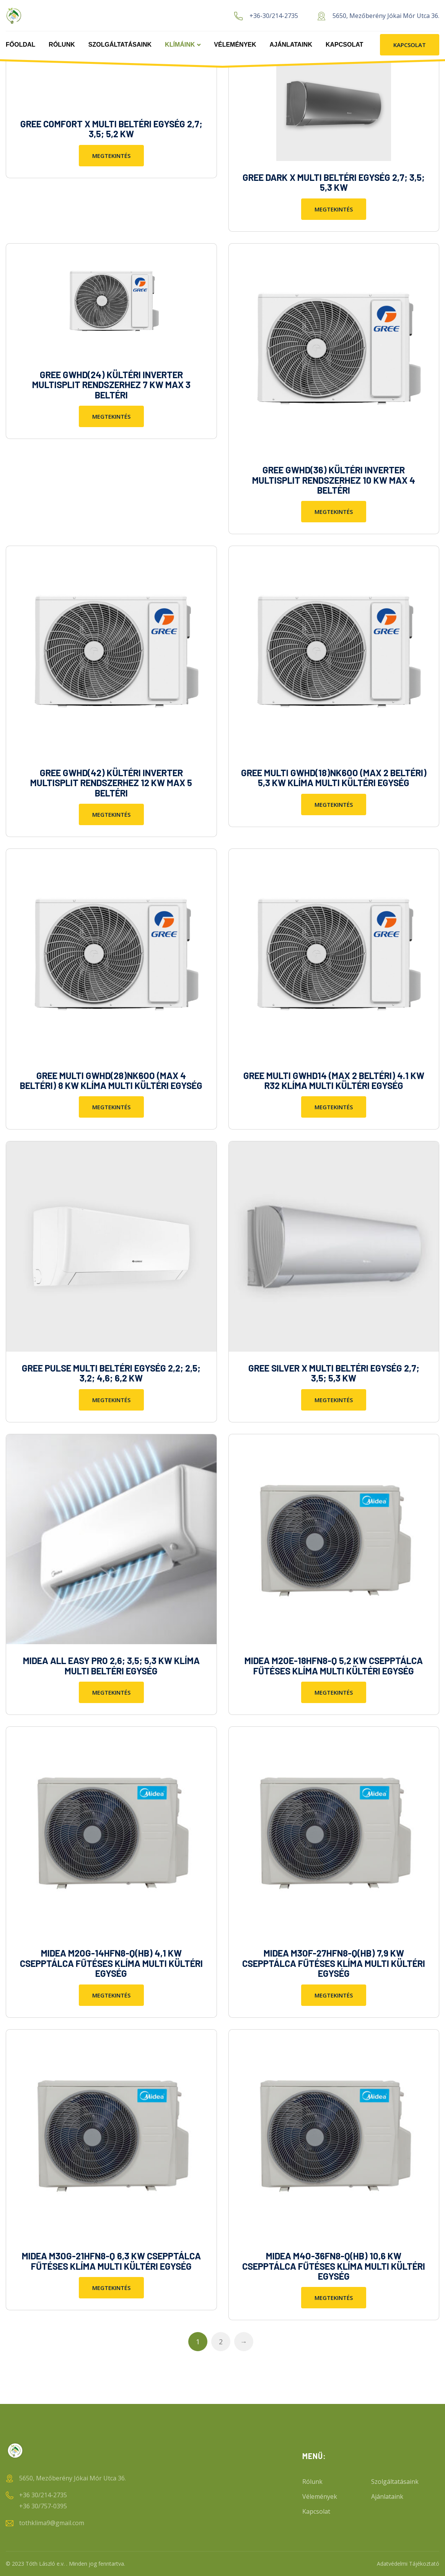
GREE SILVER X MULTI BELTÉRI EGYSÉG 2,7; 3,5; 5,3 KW (333, 1372)
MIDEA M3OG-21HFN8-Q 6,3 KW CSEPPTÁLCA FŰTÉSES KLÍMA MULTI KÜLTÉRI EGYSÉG (111, 2260)
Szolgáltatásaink (120, 44)
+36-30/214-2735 (273, 15)
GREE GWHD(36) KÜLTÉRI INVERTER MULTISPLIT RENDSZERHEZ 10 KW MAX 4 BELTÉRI (333, 480)
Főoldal (20, 44)
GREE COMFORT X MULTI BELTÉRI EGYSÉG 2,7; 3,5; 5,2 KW (111, 128)
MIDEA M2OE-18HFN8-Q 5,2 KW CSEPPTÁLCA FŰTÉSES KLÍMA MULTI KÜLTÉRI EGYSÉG (334, 1665)
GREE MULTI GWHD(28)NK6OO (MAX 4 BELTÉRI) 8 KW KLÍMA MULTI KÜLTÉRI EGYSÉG (111, 1080)
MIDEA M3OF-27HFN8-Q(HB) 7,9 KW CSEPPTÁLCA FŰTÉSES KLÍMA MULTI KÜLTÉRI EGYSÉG (333, 1963)
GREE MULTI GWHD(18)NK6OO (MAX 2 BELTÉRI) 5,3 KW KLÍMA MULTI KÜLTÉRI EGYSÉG (334, 777)
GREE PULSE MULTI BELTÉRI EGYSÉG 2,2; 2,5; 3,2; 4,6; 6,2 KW (111, 1372)
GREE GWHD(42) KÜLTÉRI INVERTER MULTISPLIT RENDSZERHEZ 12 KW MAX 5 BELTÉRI (111, 782)
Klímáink (180, 44)
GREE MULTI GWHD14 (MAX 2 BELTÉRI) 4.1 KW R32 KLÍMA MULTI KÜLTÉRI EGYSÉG (333, 1080)
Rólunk (62, 44)
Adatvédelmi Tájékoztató (408, 2563)
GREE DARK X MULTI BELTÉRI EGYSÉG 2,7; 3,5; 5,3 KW (334, 182)
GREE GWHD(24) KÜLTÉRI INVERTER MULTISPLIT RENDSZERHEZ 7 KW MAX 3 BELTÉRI (111, 384)
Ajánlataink (291, 44)
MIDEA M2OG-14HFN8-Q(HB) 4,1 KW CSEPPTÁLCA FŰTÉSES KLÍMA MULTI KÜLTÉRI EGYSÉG (111, 1963)
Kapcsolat (344, 44)
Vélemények (235, 44)
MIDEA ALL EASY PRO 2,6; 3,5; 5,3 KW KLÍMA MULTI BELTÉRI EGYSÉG (111, 1665)
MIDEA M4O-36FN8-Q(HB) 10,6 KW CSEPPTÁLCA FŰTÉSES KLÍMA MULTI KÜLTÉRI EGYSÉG (333, 2266)
